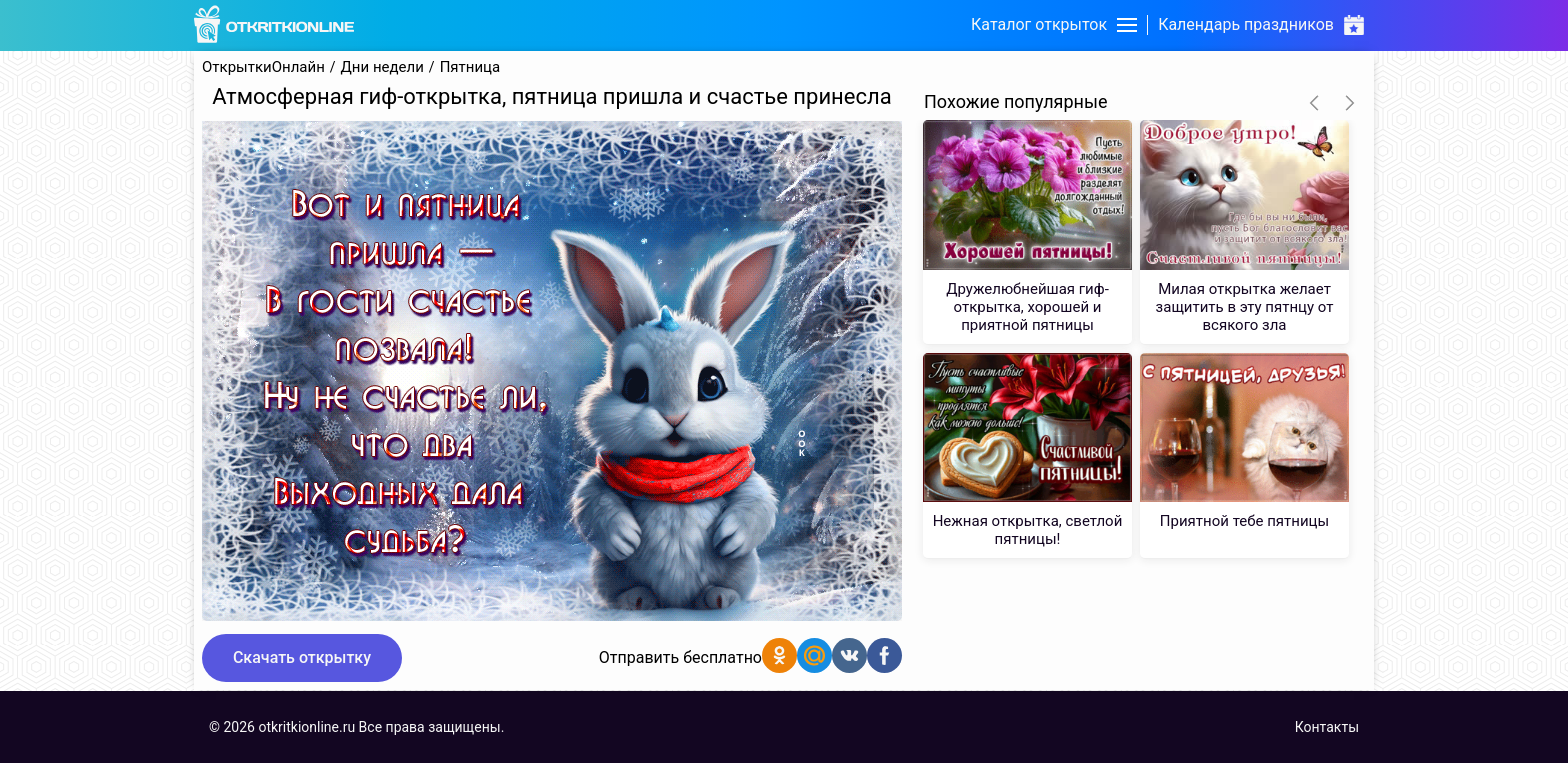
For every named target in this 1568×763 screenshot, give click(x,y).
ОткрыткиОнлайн (263, 67)
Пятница (470, 67)
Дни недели (382, 67)
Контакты (1327, 727)
